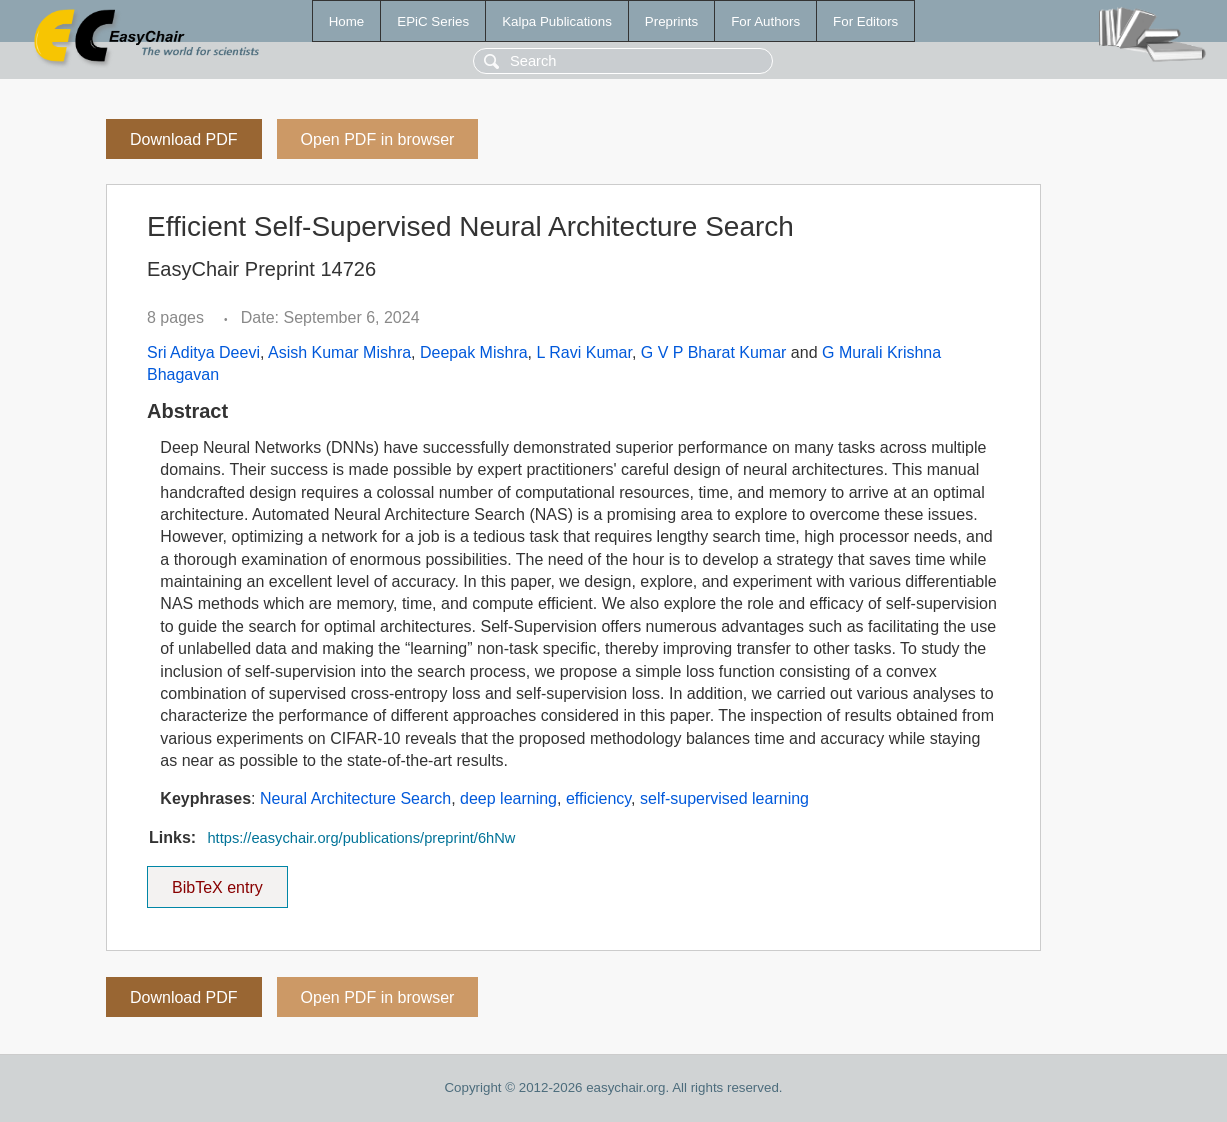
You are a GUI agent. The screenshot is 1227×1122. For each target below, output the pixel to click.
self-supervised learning (724, 798)
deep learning (508, 798)
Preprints (671, 21)
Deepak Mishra (474, 352)
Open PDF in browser (378, 139)
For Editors (865, 21)
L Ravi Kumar (584, 352)
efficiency (598, 798)
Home (347, 21)
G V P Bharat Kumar (714, 352)
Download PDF (184, 139)
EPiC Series (433, 21)
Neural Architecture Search (355, 798)
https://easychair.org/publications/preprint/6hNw (361, 838)
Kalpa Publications (557, 21)
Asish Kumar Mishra (339, 352)
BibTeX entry (217, 881)
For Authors (765, 21)
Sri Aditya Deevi (203, 352)
